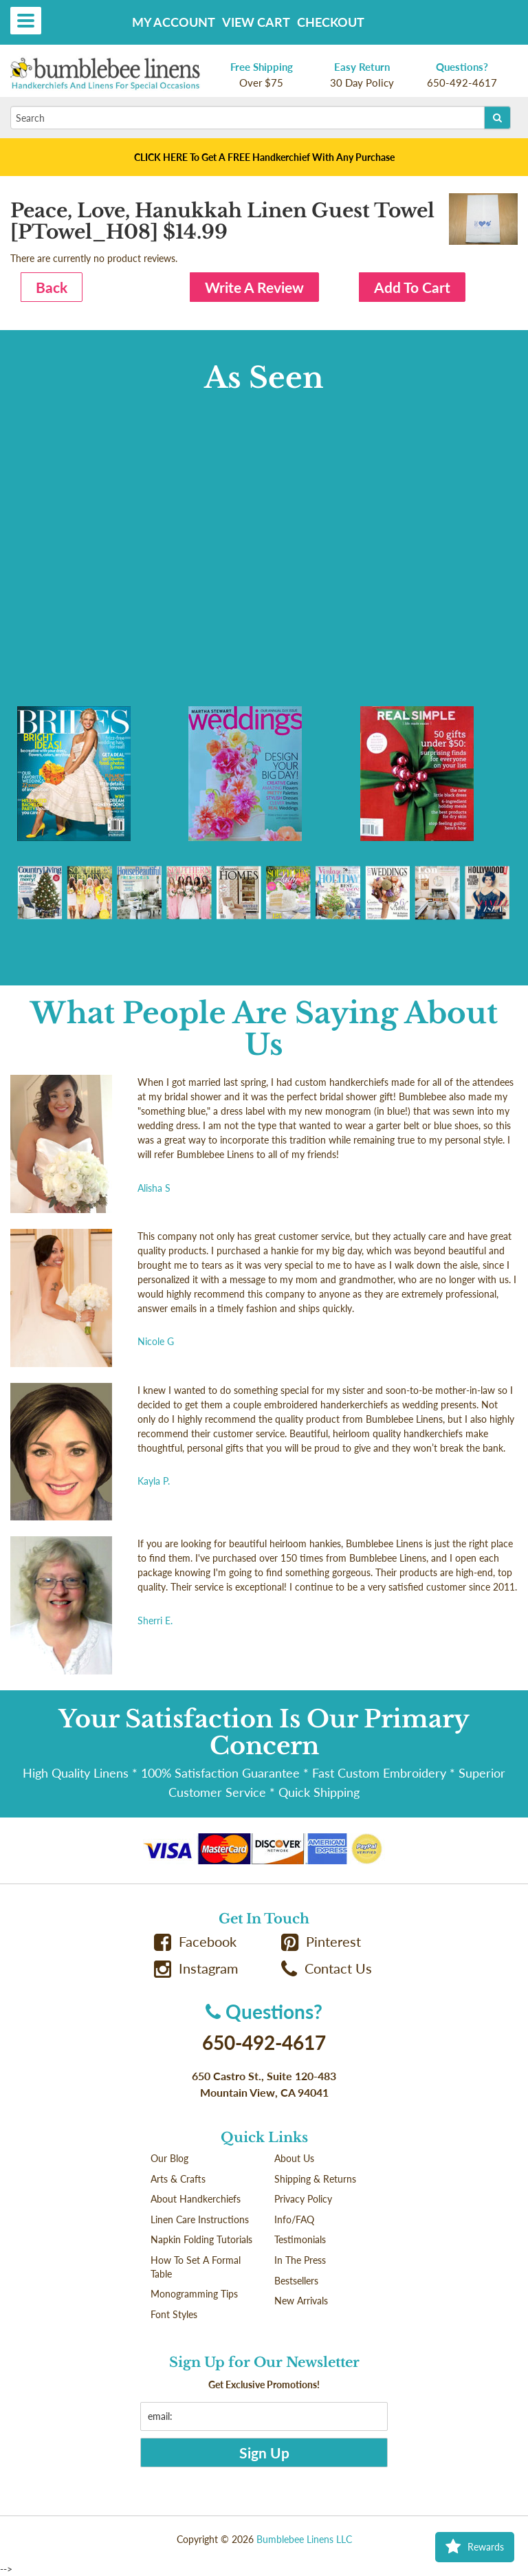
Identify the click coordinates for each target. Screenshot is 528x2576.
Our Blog (169, 2158)
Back (51, 287)
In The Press (300, 2260)
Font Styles (174, 2314)
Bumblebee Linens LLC (304, 2539)
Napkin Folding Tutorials (201, 2239)
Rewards (475, 2547)
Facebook (195, 1942)
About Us (294, 2158)
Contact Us (326, 1968)
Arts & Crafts (178, 2179)
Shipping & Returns (315, 2179)
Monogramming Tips (194, 2294)
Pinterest (321, 1942)
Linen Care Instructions (200, 2219)
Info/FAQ (294, 2219)
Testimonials (300, 2239)
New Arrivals (301, 2300)
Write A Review (254, 287)
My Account (173, 22)
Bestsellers (296, 2280)
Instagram (196, 1968)
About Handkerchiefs (196, 2199)
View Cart (256, 22)
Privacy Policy (303, 2199)
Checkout (330, 22)
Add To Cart (412, 287)
